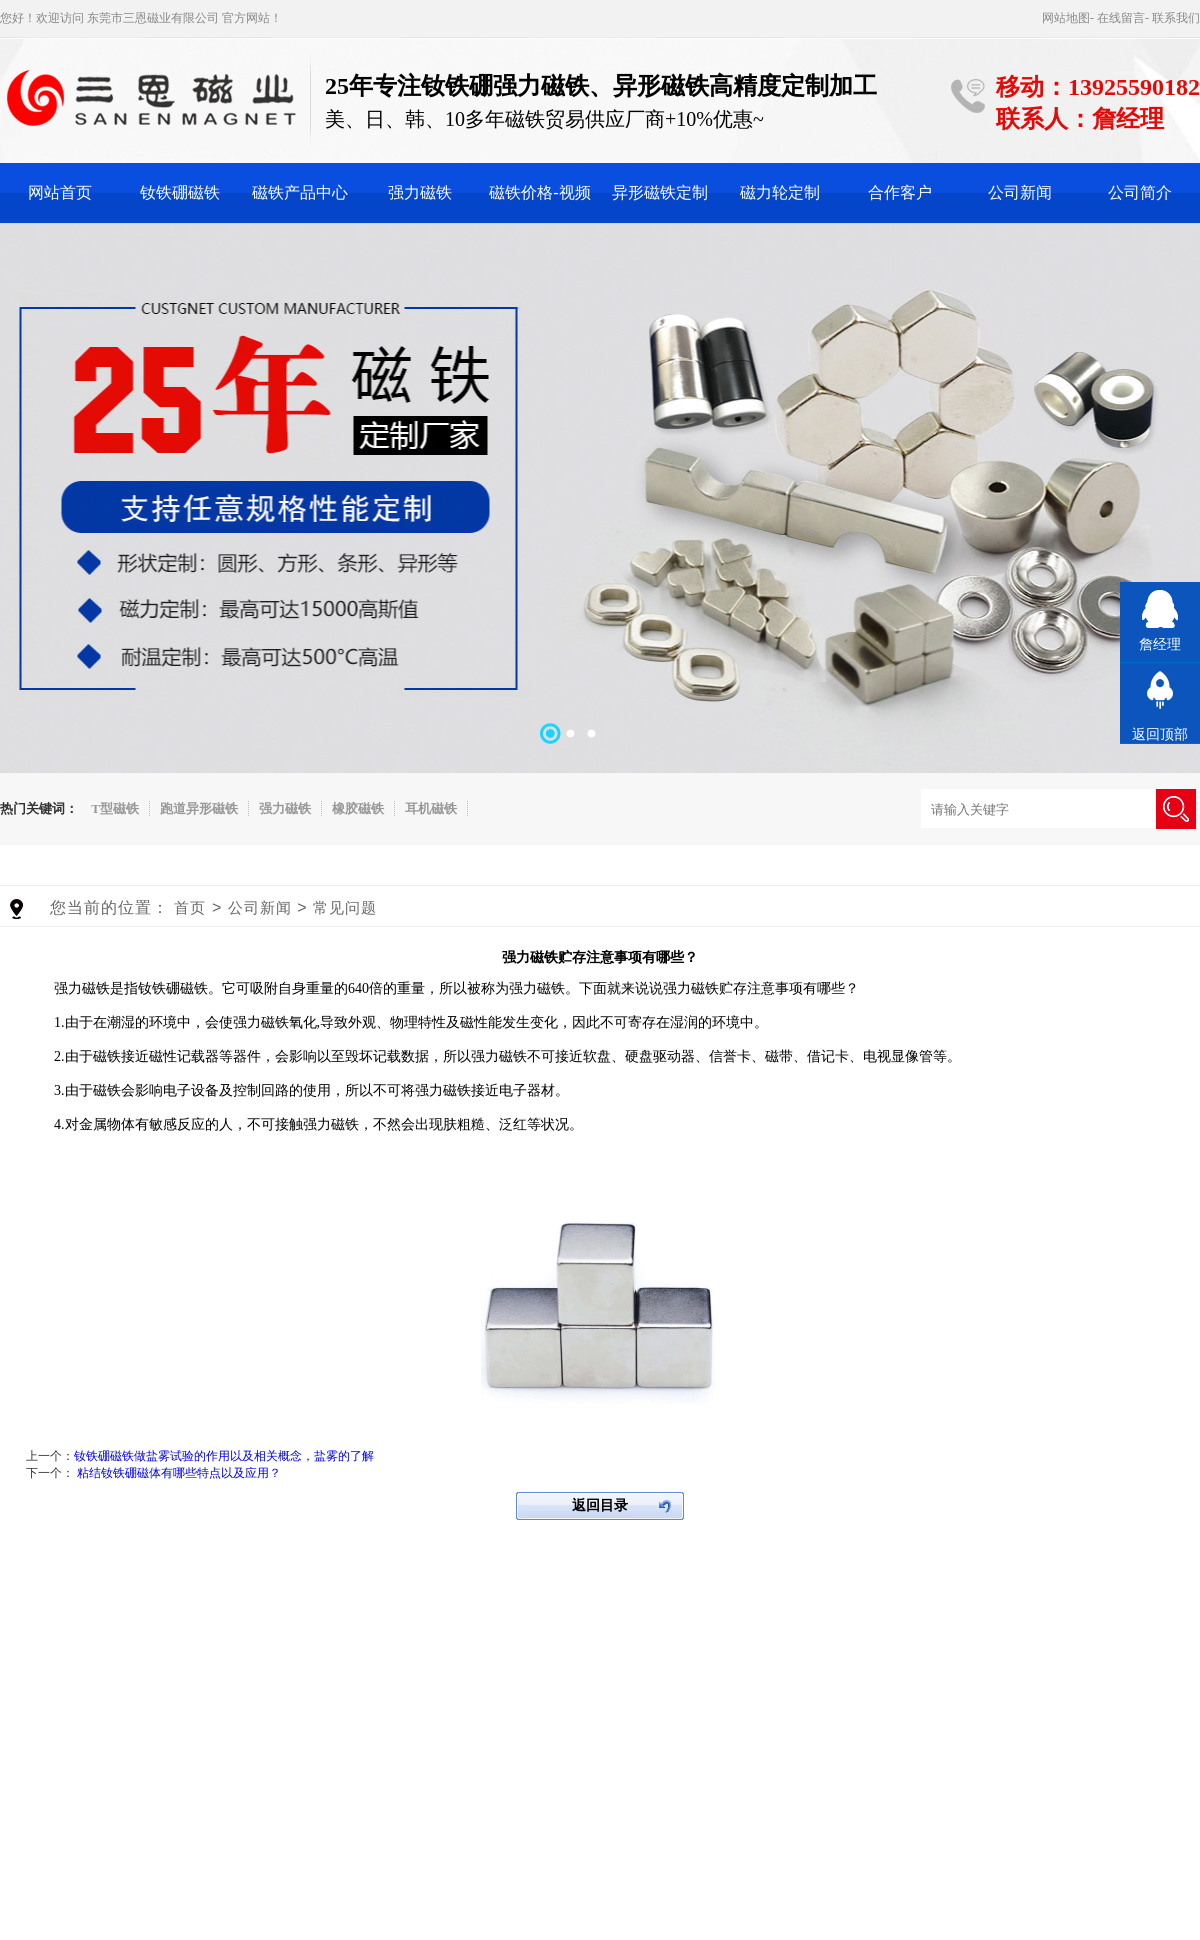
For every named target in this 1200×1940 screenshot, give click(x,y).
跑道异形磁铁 (199, 808)
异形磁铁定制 (660, 192)
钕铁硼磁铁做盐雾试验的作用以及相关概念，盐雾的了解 (224, 1456)
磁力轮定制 (780, 192)
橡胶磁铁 (358, 808)
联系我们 (1176, 18)
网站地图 (1066, 18)
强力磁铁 (420, 192)
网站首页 (60, 192)
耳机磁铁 (431, 808)
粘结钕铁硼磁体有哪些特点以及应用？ (179, 1473)
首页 (190, 907)
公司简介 (1140, 192)
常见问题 (345, 907)
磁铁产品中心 (300, 192)
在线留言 (1121, 18)
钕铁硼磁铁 (180, 192)
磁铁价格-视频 (539, 192)
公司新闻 (1020, 192)
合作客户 (900, 192)
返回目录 (600, 1505)
